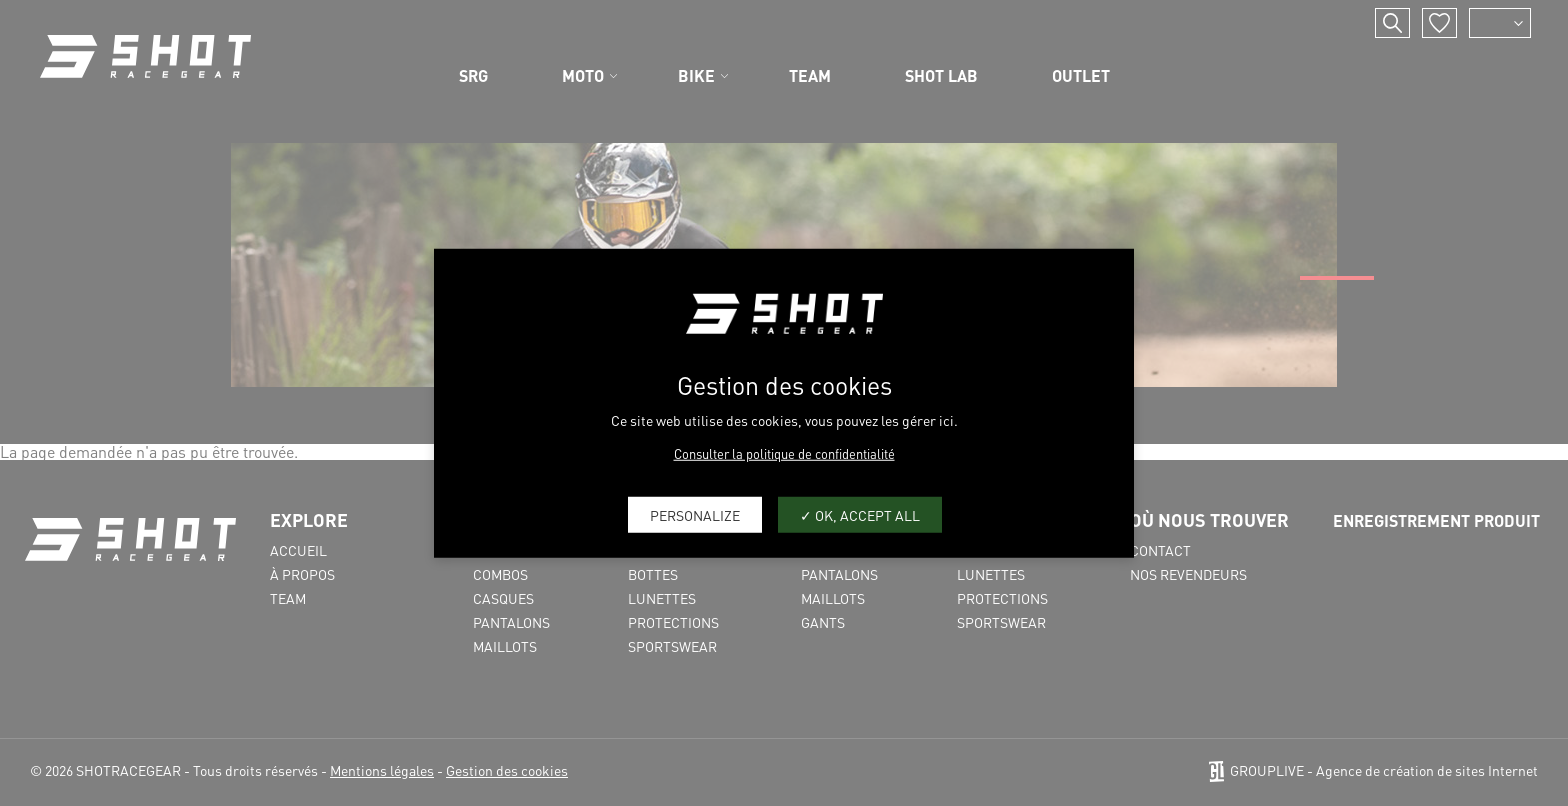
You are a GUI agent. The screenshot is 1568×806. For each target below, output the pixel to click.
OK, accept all (860, 514)
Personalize (695, 514)
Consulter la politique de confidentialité (784, 453)
